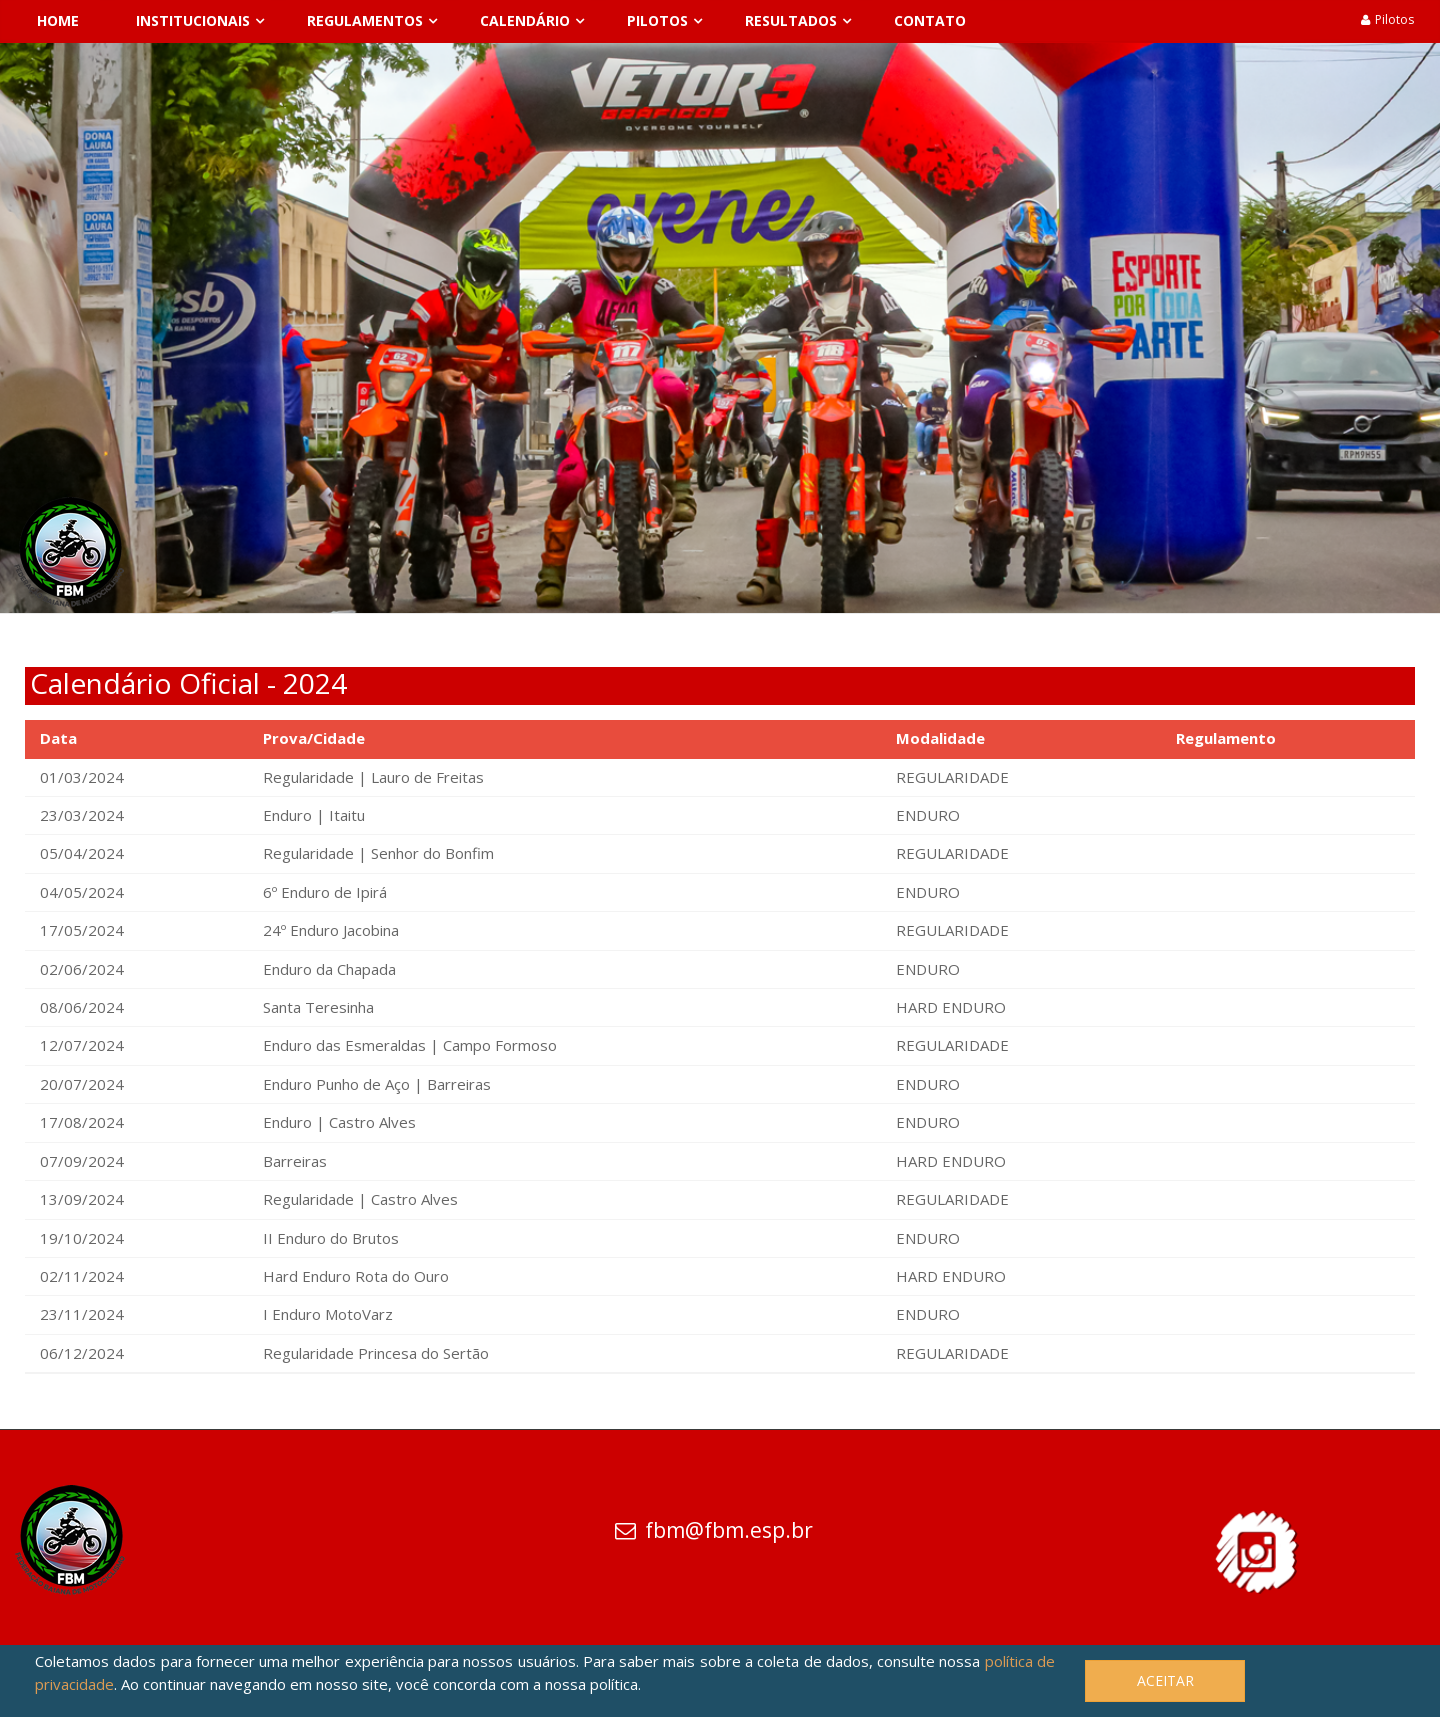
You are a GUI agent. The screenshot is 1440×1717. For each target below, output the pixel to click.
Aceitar (1165, 1680)
